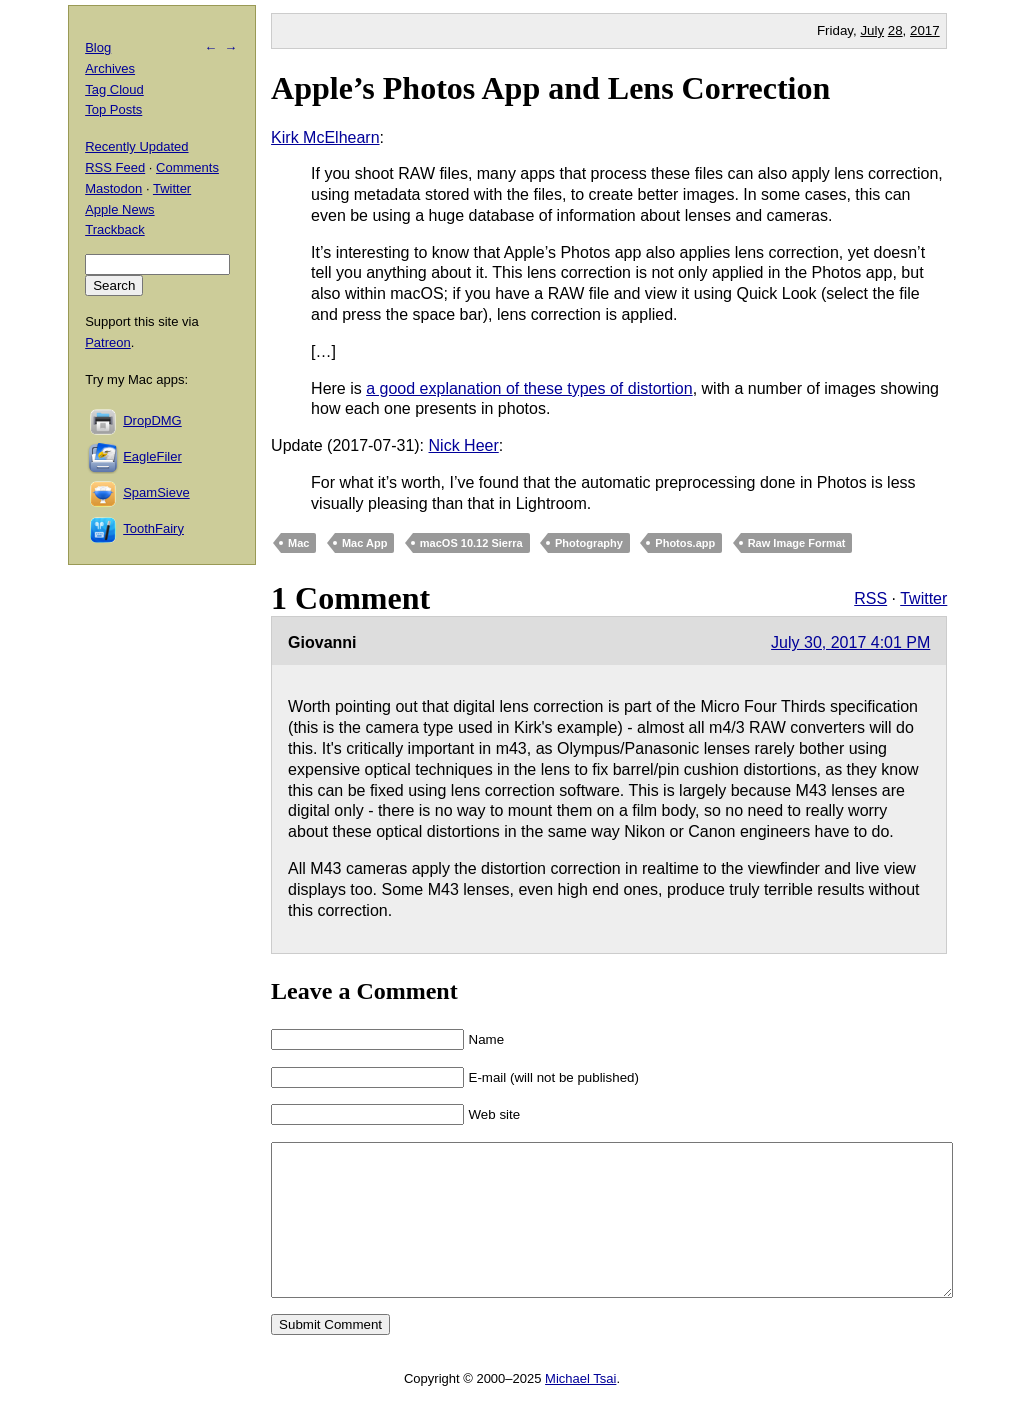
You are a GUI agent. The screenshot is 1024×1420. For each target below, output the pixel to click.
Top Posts (113, 109)
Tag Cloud (114, 89)
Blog (98, 47)
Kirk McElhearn (325, 137)
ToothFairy (153, 528)
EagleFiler (152, 456)
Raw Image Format (797, 543)
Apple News (119, 209)
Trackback (114, 229)
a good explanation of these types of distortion (529, 388)
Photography (589, 543)
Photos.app (685, 543)
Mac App (364, 543)
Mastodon (113, 188)
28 (895, 30)
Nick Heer (464, 445)
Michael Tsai (580, 1408)
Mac (298, 543)
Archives (110, 68)
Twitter (923, 598)
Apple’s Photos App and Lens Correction (550, 88)
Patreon (108, 342)
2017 (925, 30)
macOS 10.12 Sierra (471, 543)
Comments (187, 167)
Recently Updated (136, 146)
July (872, 30)
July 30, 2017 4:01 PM (850, 642)
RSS (870, 598)
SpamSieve (156, 492)
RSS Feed (115, 167)
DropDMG (152, 420)
